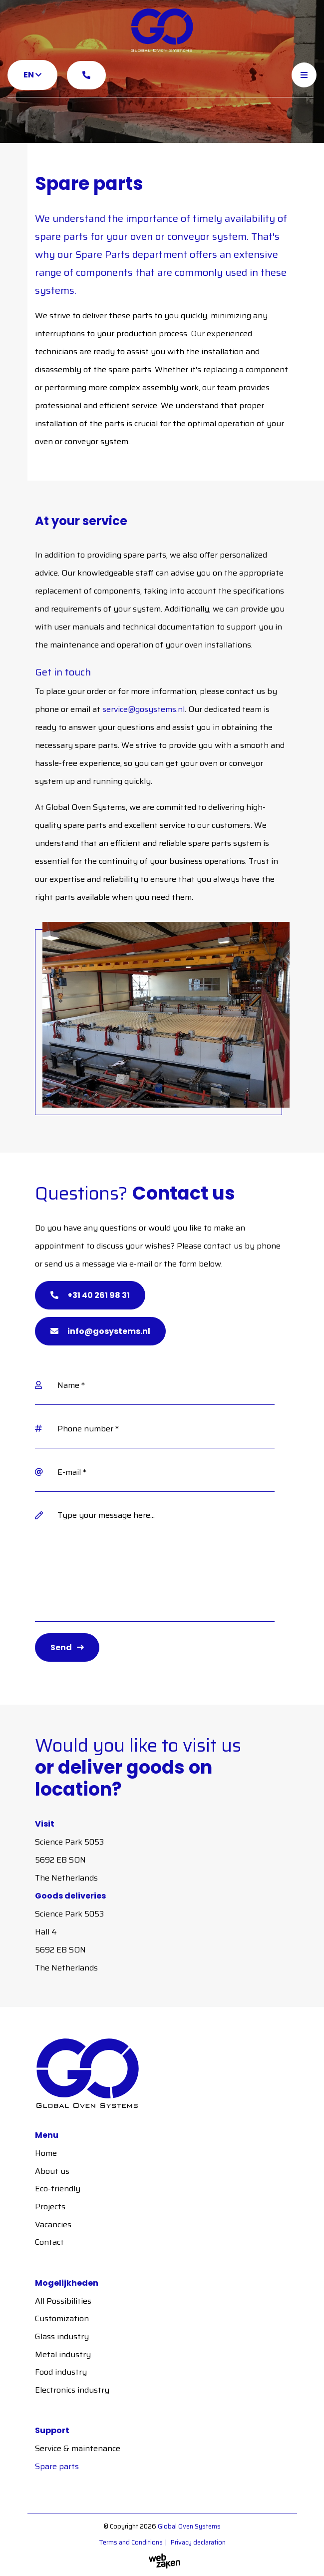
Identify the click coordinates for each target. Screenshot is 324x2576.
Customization (62, 2318)
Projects (50, 2206)
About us (52, 2171)
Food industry (61, 2372)
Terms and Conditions (131, 2542)
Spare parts (57, 2466)
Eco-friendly (57, 2188)
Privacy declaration (198, 2542)
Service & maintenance (77, 2448)
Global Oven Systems (189, 2526)
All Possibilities (63, 2301)
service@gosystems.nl (143, 709)
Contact (49, 2242)
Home (46, 2153)
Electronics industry (72, 2390)
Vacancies (53, 2224)
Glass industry (62, 2336)
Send (61, 1647)
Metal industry (63, 2354)
